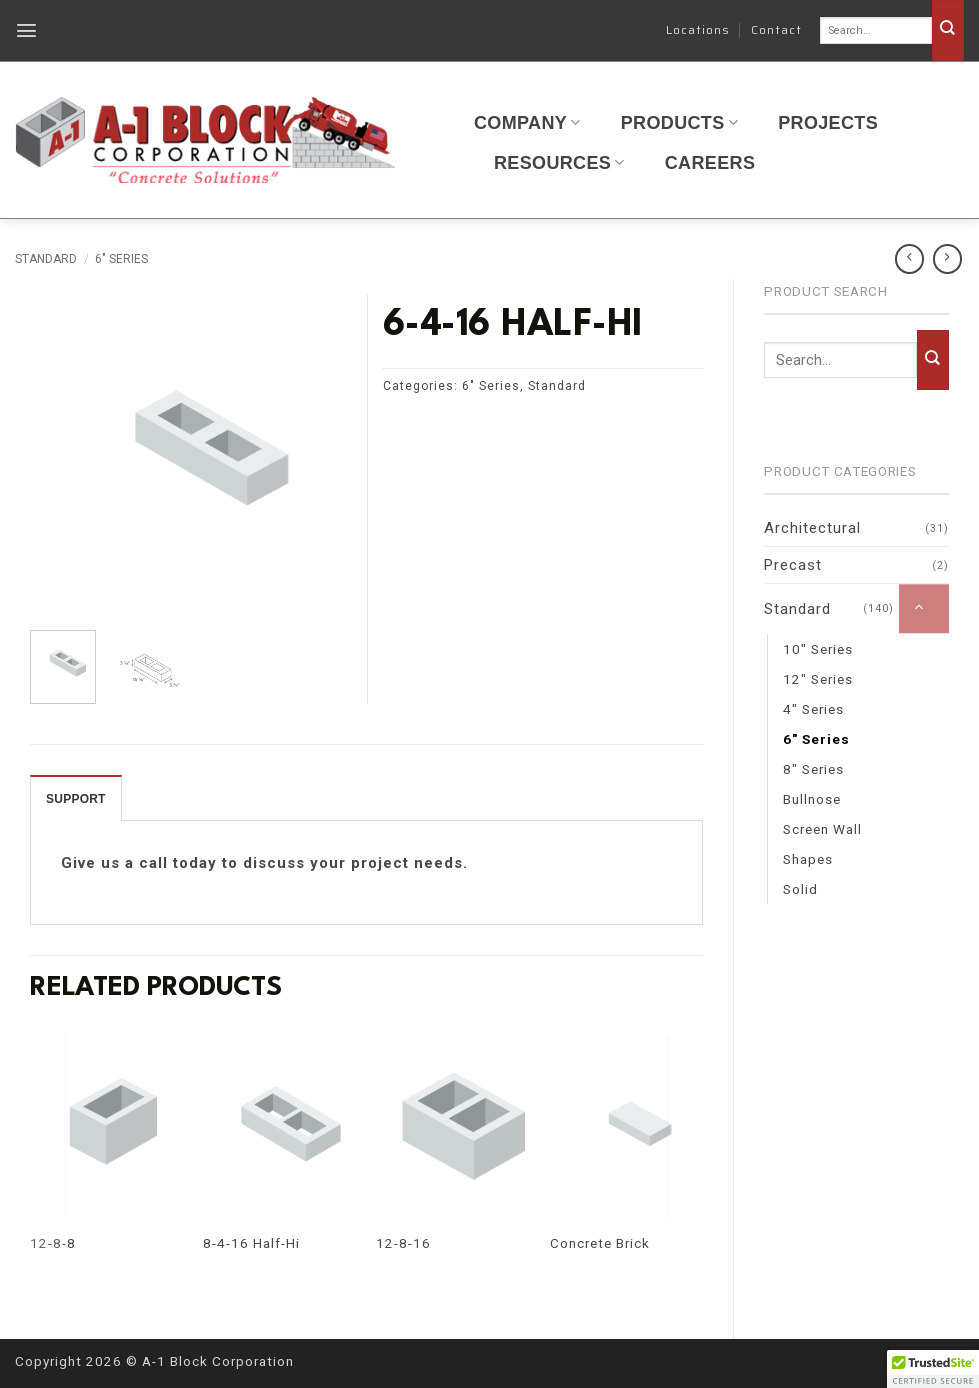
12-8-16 (403, 1243)
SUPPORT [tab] (76, 799)
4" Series (813, 709)
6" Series (121, 259)
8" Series (813, 769)
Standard (46, 259)
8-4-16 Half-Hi (251, 1243)
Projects (828, 123)
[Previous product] (947, 258)
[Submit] (948, 30)
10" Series (818, 649)
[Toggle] (924, 608)
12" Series (818, 679)
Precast (793, 565)
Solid (800, 889)
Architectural (812, 528)
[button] (27, 30)
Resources (559, 163)
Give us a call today (139, 863)
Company (527, 123)
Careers (710, 163)
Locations (698, 29)
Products (679, 123)
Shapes (808, 859)
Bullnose (812, 799)
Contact (776, 29)
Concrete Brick (600, 1243)
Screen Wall (822, 829)
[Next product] (909, 258)
